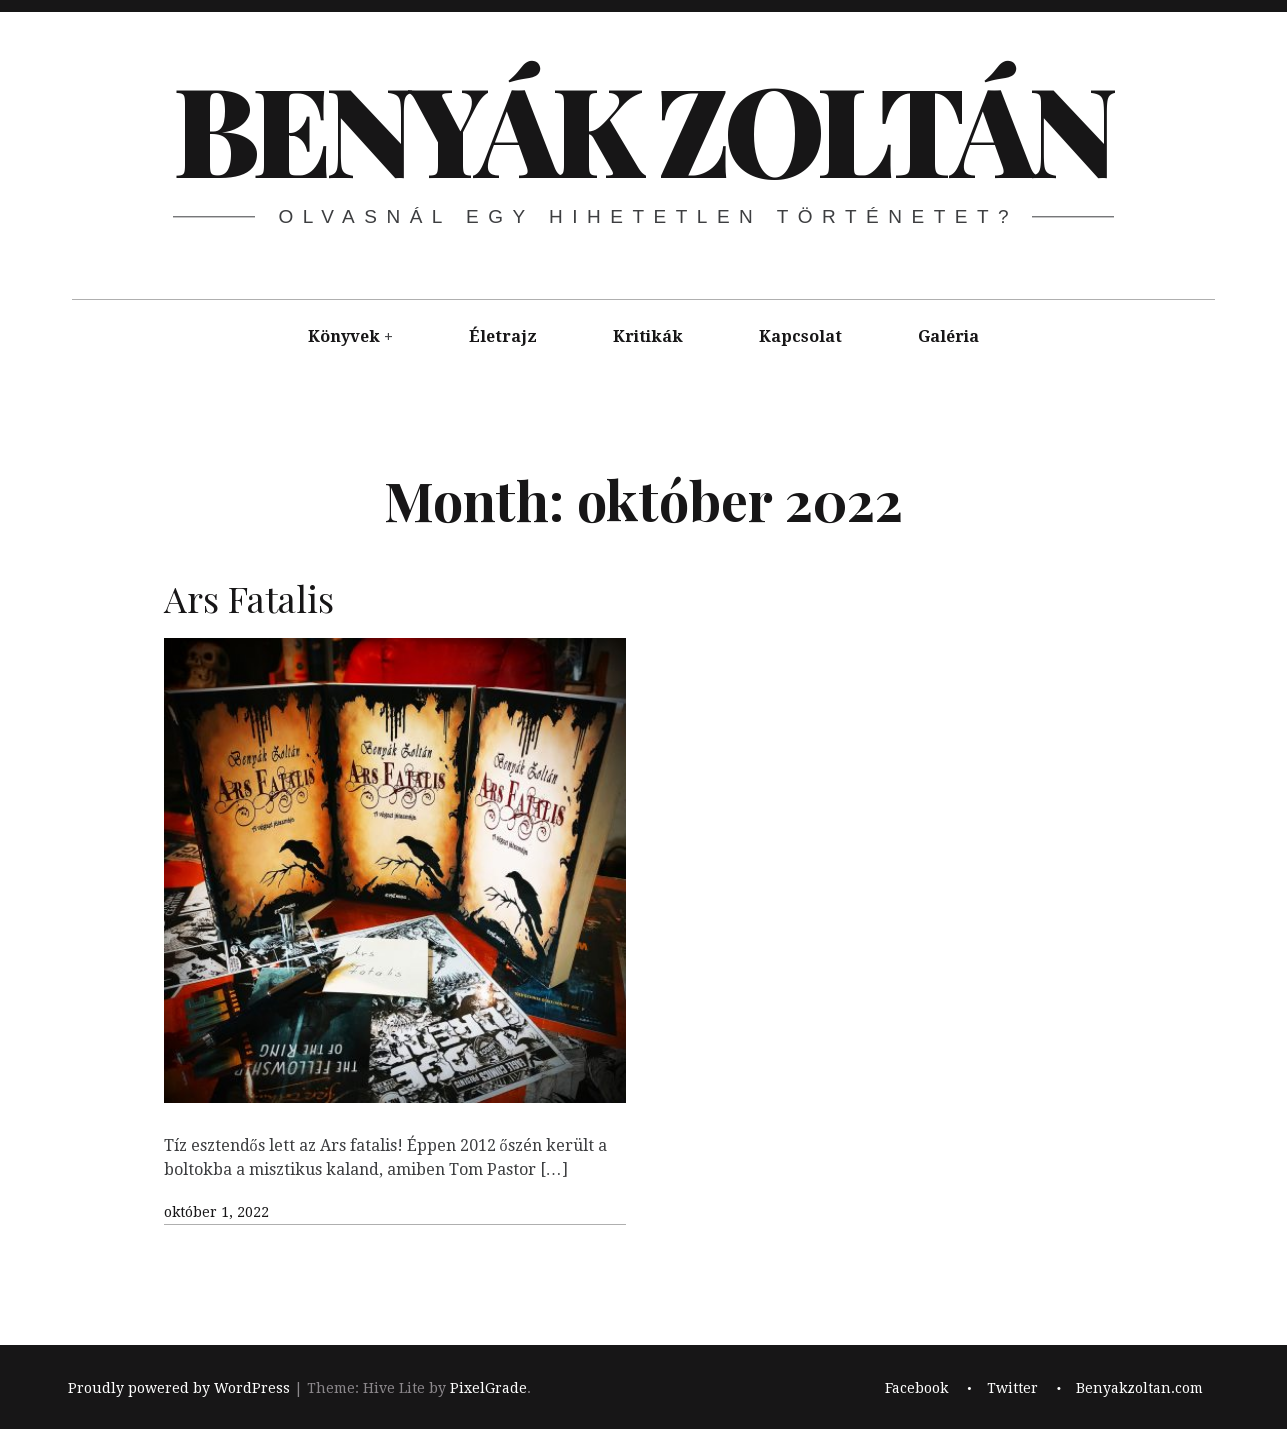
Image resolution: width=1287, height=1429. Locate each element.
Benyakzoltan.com (1139, 1388)
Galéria (948, 336)
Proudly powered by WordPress (179, 1388)
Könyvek (344, 336)
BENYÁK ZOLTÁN (642, 127)
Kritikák (648, 336)
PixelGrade (488, 1388)
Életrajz (503, 336)
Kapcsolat (800, 336)
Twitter (1012, 1388)
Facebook (916, 1388)
